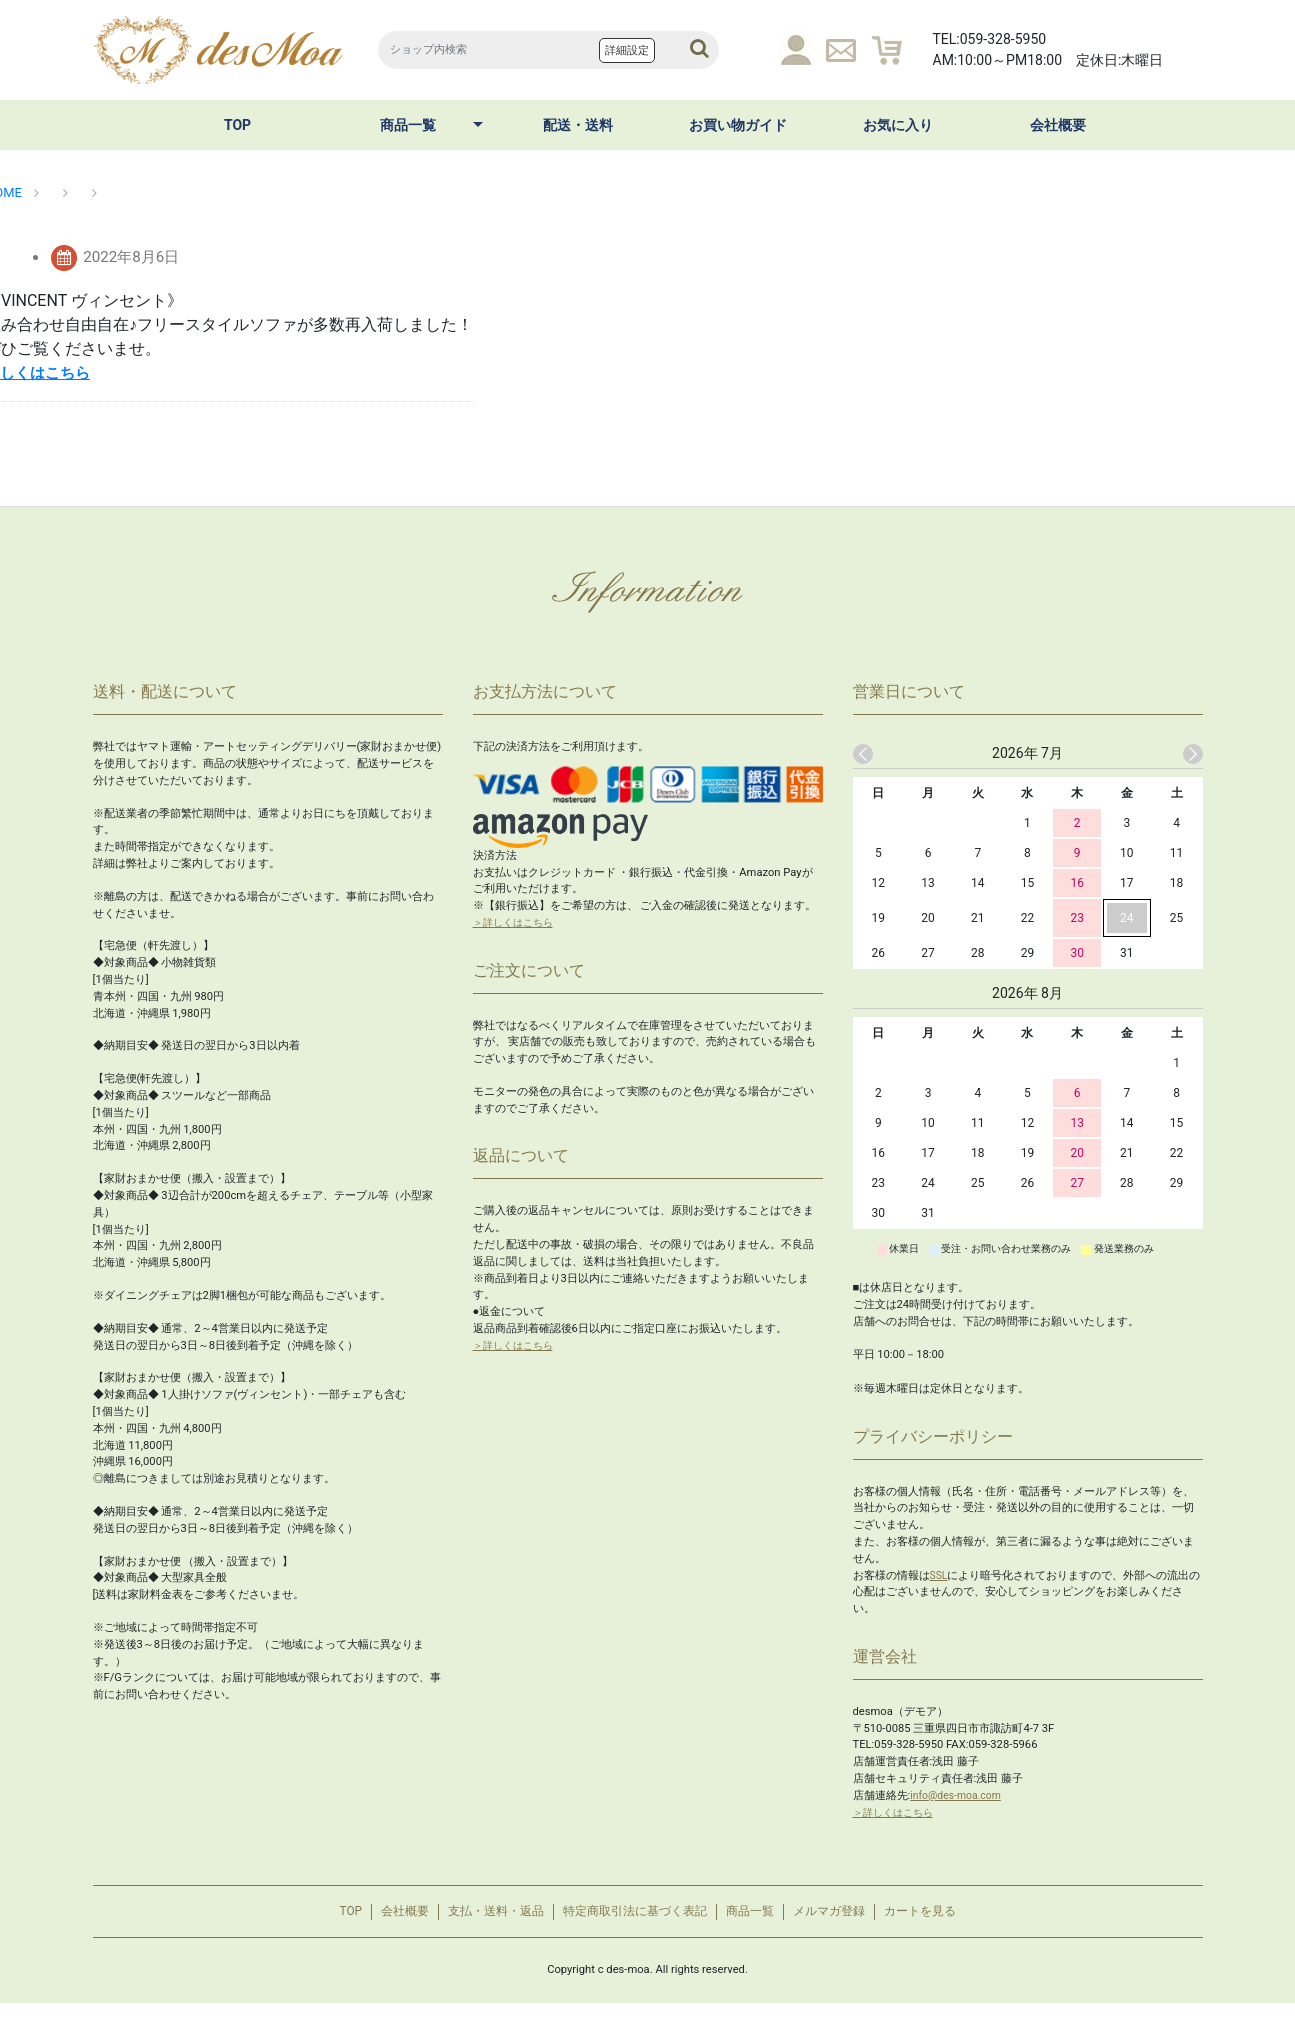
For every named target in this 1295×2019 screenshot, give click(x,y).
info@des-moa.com (959, 1795)
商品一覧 (408, 125)
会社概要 (1058, 125)
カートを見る (957, 1919)
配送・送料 (578, 125)
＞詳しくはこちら (517, 922)
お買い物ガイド (738, 125)
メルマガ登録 (854, 1919)
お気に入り (898, 125)
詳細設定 (627, 50)
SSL (939, 1575)
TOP (237, 125)
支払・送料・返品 (478, 1919)
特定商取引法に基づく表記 (634, 1919)
